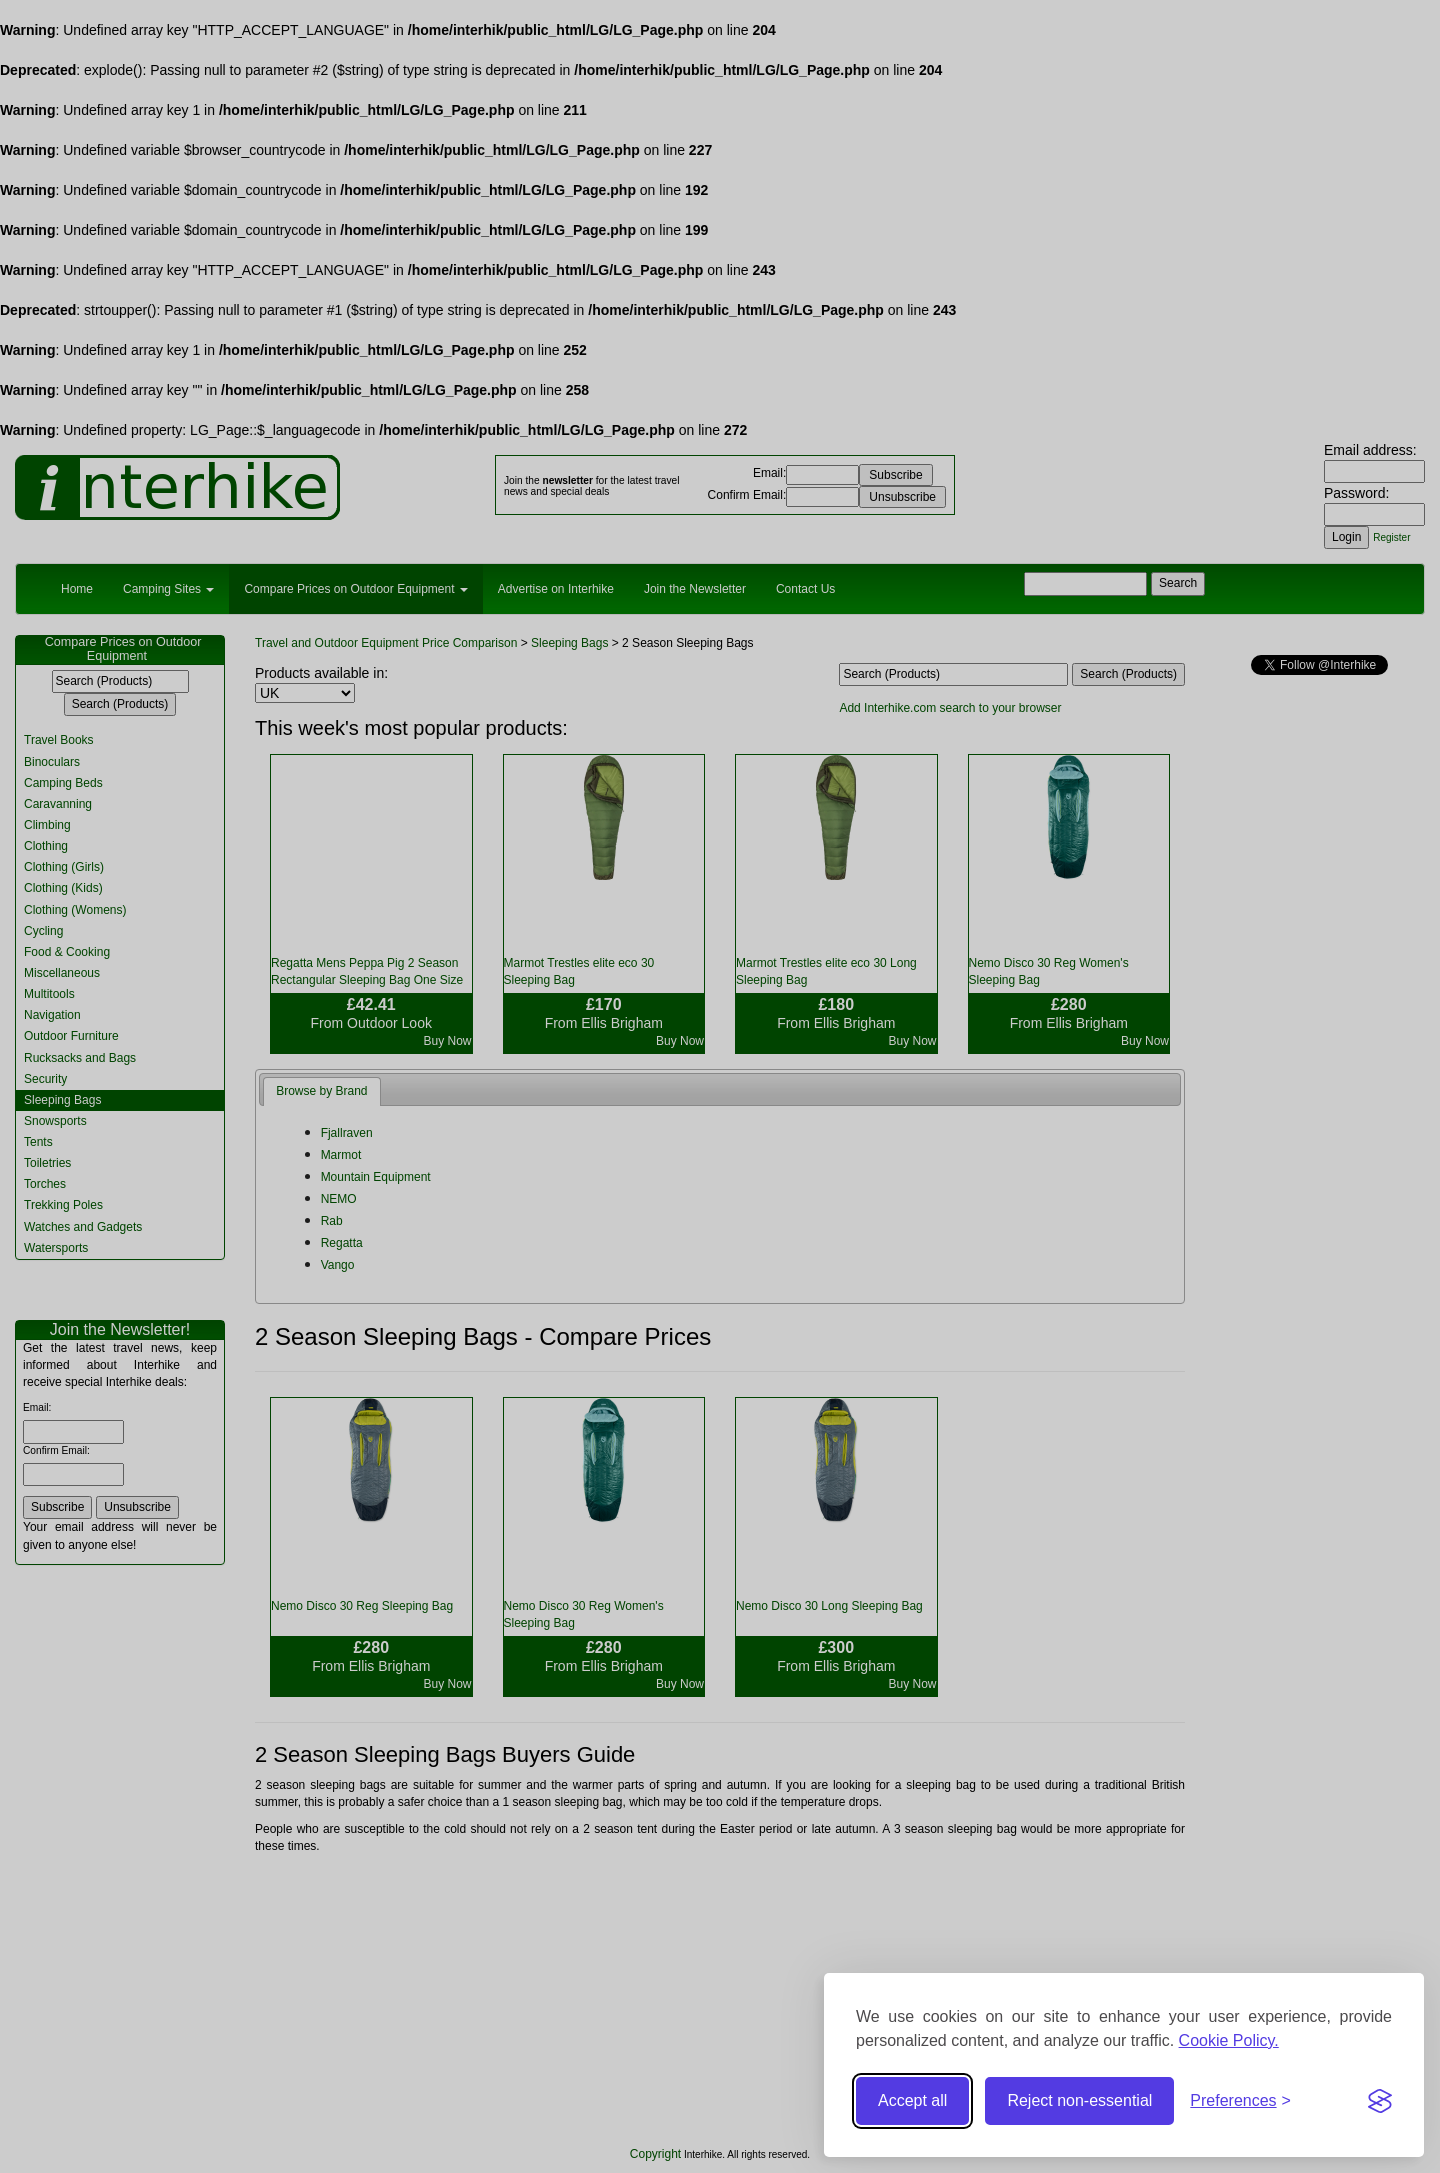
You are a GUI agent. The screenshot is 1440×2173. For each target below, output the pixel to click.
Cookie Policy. (1229, 2040)
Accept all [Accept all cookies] (912, 2100)
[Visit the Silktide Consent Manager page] (1380, 2101)
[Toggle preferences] (1240, 2101)
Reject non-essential (1079, 2100)
